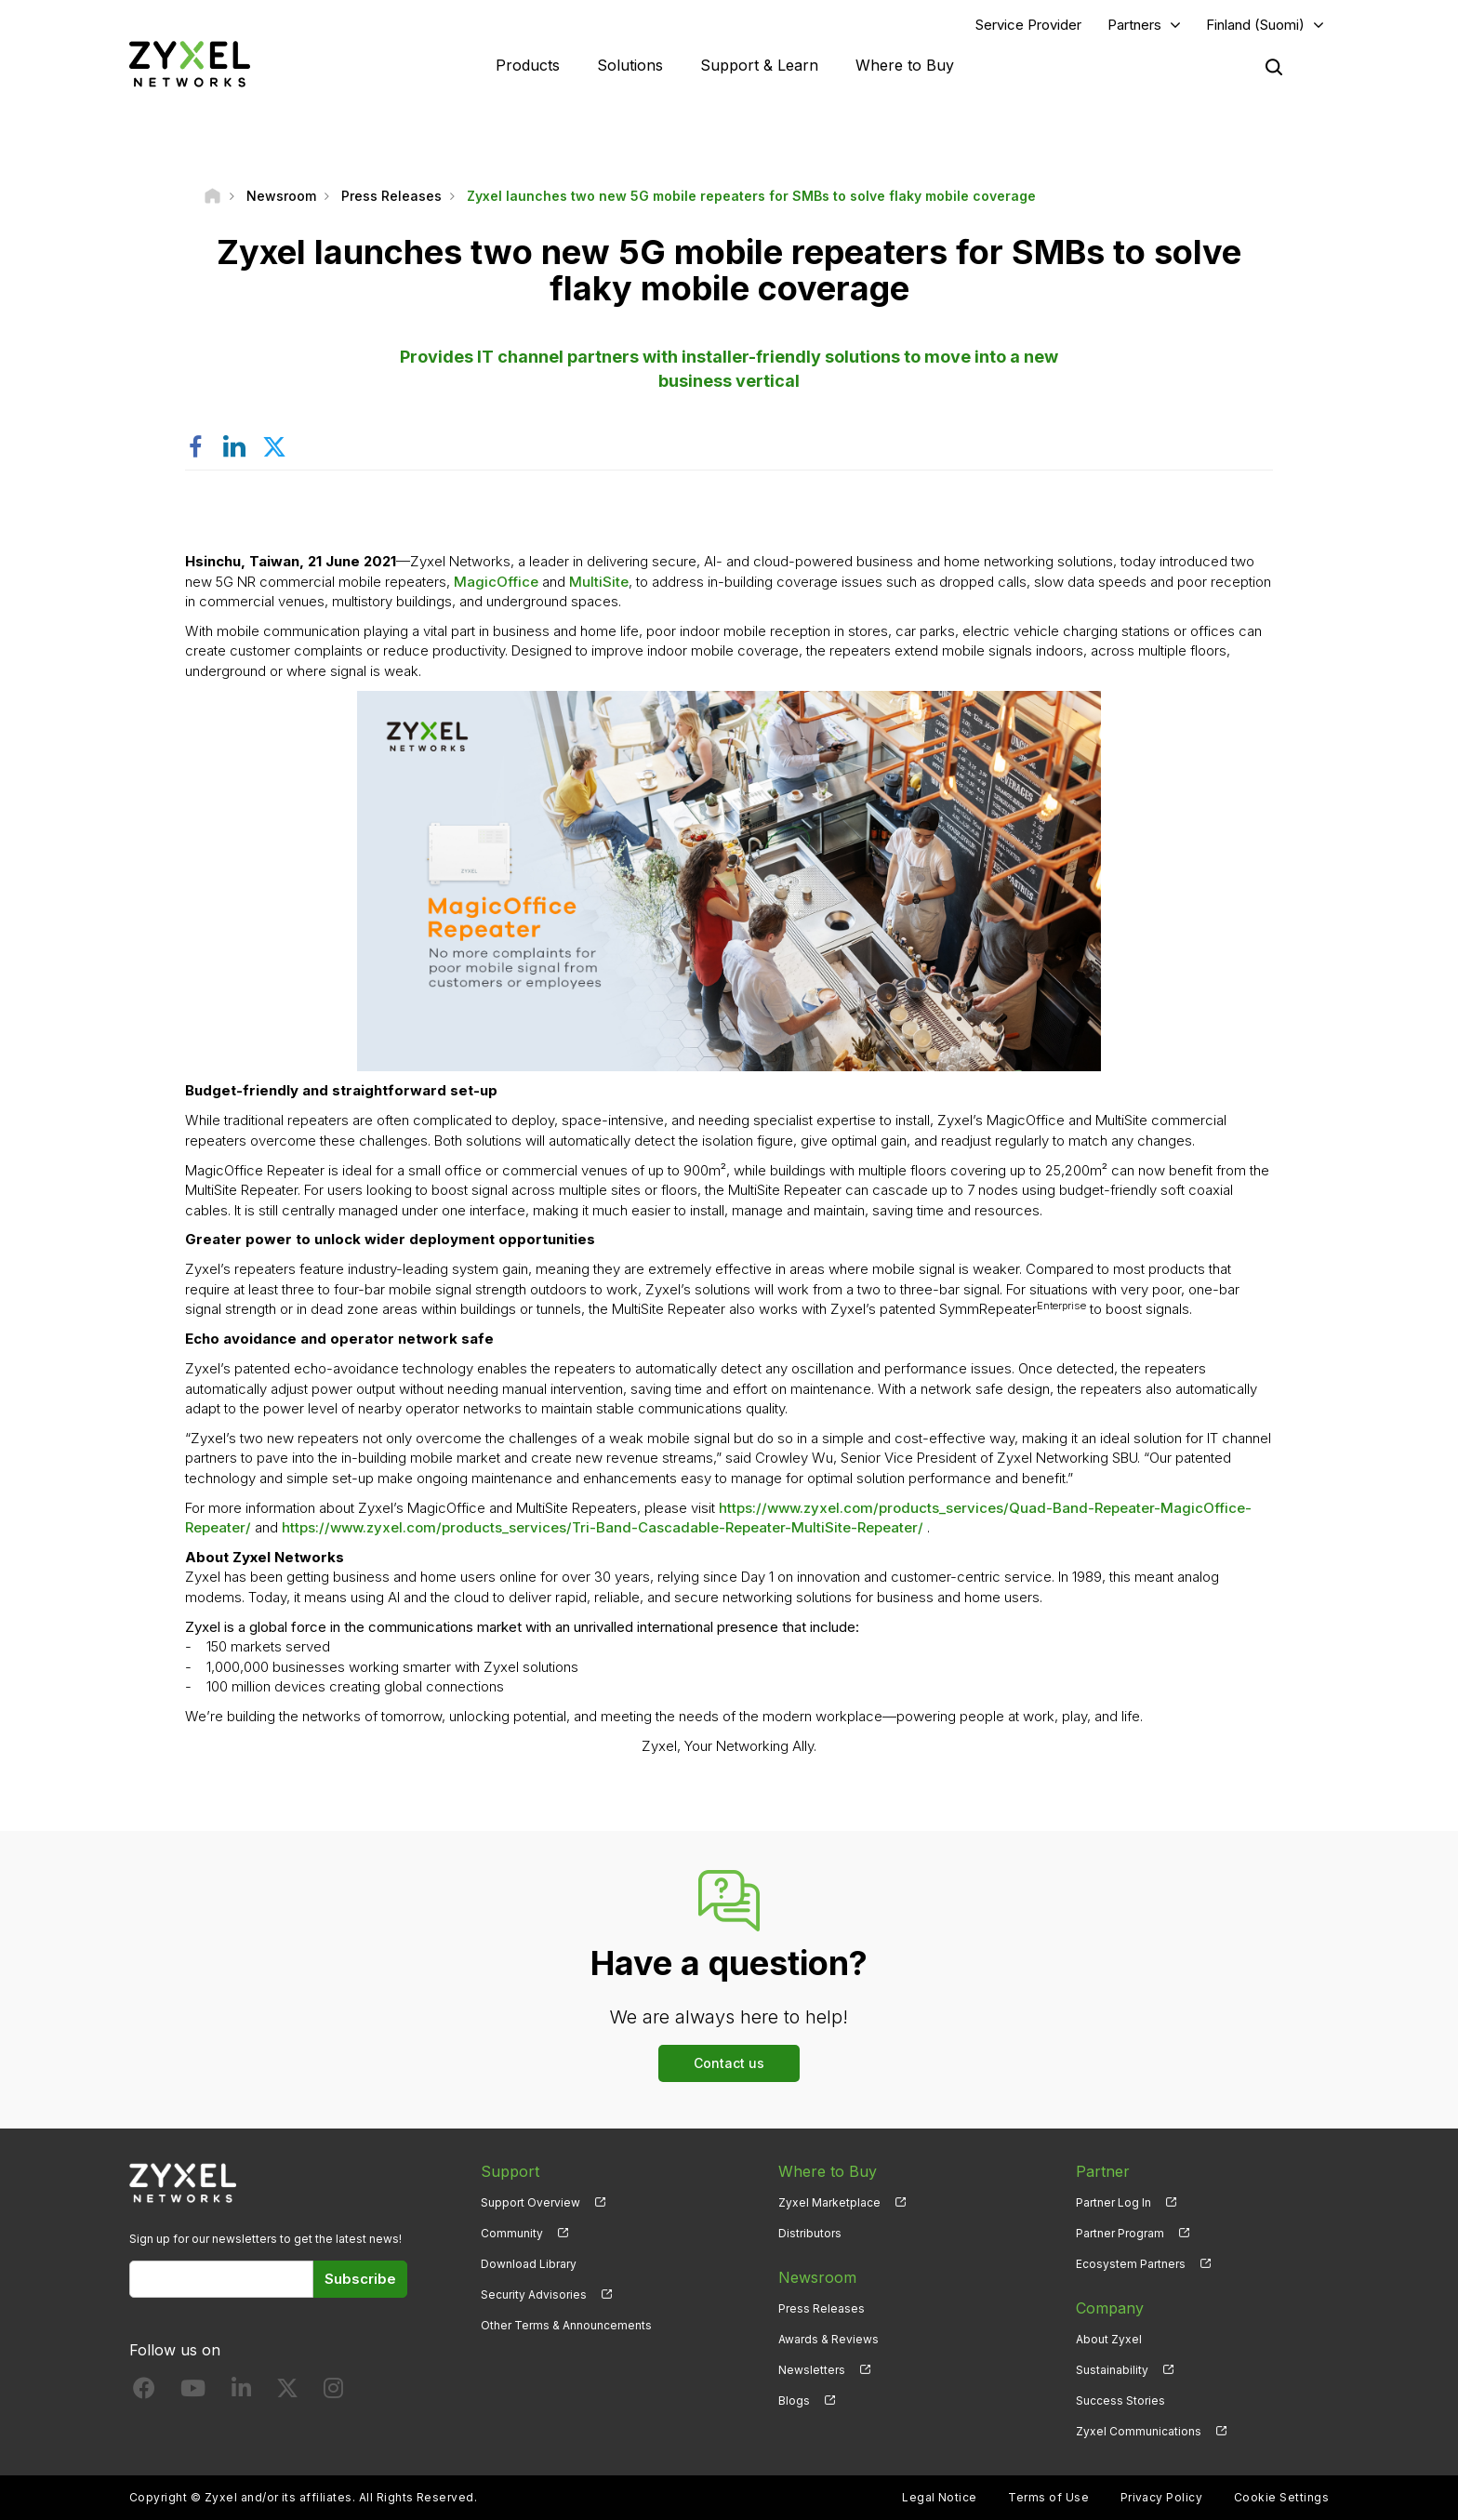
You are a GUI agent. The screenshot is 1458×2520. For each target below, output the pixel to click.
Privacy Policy (1161, 2497)
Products (528, 65)
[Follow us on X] (287, 2392)
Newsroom (817, 2277)
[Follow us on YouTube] (192, 2392)
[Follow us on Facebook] (144, 2392)
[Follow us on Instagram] (333, 2392)
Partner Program (1120, 2233)
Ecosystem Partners (1131, 2264)
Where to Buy (904, 65)
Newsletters (811, 2370)
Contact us (729, 2063)
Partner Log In (1113, 2202)
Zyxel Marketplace (829, 2202)
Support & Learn (759, 65)
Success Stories (1120, 2400)
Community (512, 2233)
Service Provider (1028, 24)
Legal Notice (939, 2497)
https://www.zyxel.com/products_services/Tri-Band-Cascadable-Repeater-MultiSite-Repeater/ (602, 1527)
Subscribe (360, 2279)
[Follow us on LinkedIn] (241, 2392)
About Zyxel (1109, 2339)
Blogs (794, 2400)
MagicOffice (496, 581)
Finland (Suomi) (1255, 24)
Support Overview (530, 2202)
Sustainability (1112, 2370)
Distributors (810, 2233)
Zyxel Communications (1138, 2431)
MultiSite (599, 581)
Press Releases (821, 2308)
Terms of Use (1048, 2497)
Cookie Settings (1281, 2497)
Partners (1134, 24)
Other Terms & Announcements (566, 2325)
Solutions (630, 65)
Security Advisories (534, 2294)
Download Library (529, 2264)
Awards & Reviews (828, 2339)
